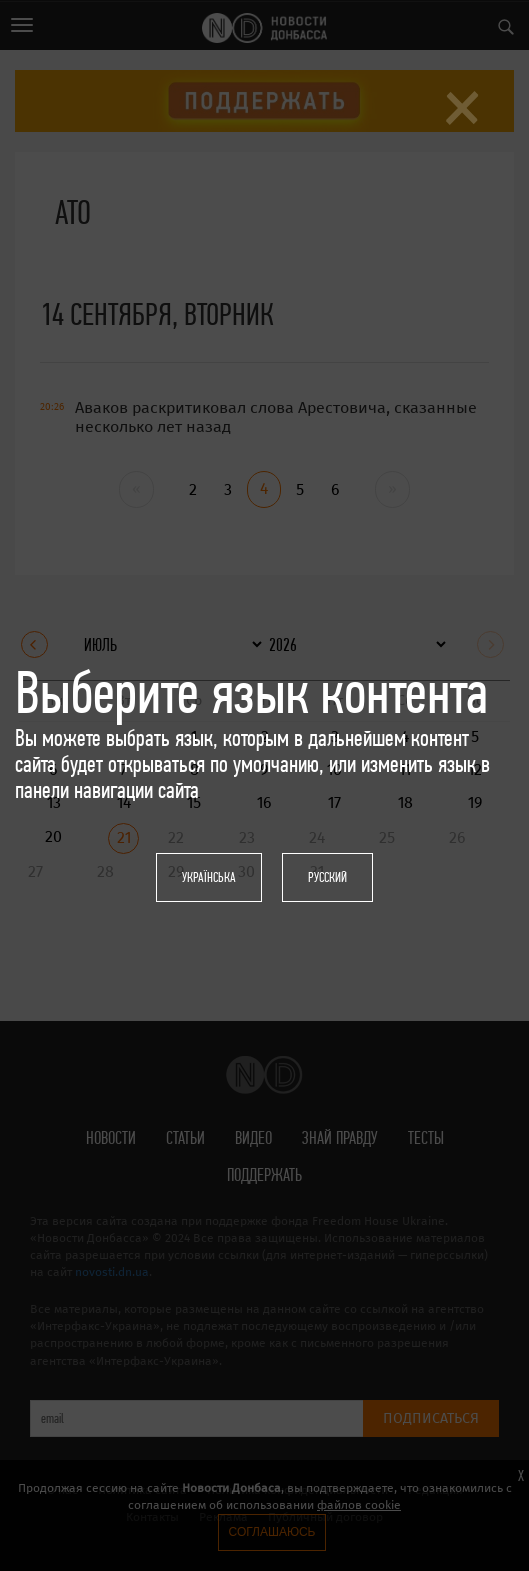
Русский (327, 877)
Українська (209, 877)
